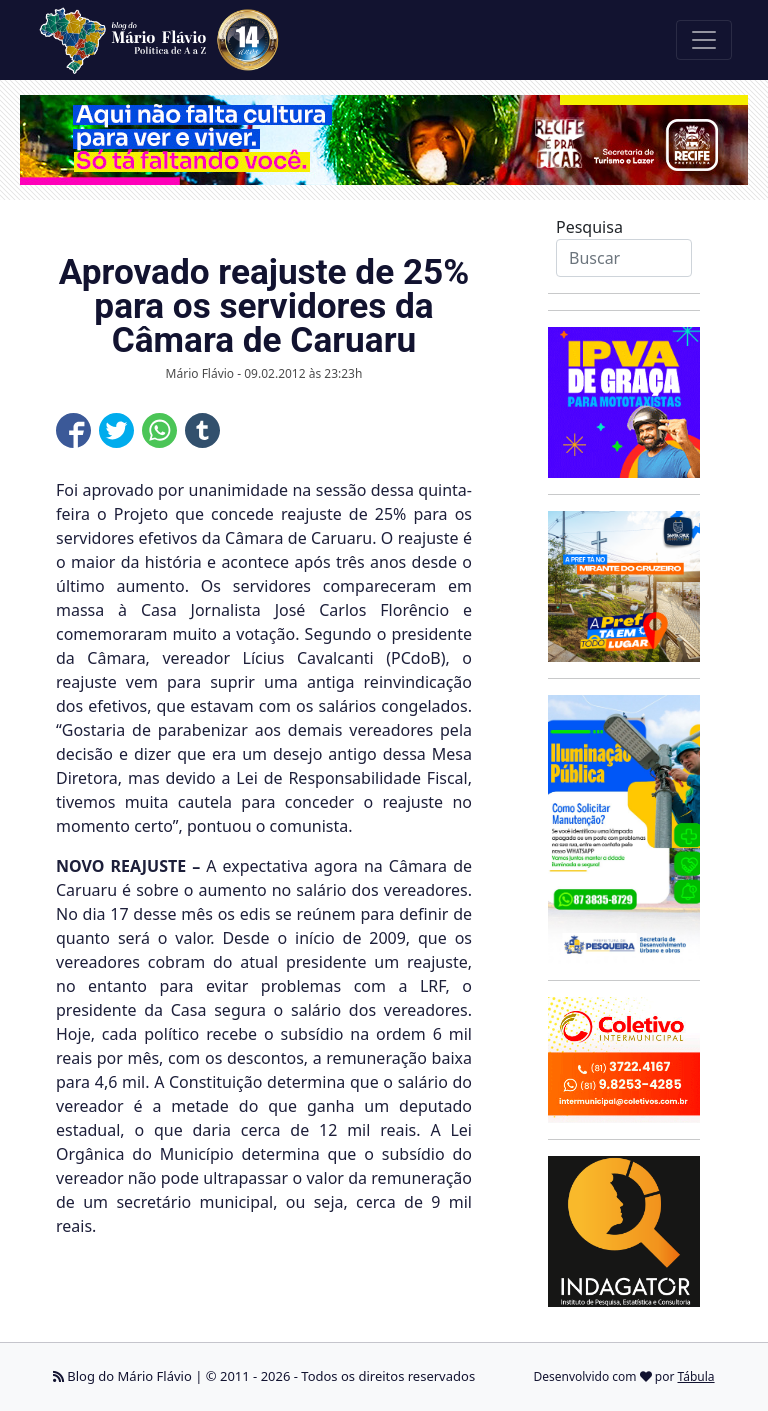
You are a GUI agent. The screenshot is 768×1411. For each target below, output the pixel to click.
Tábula (696, 1376)
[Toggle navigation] (704, 40)
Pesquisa (589, 227)
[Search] (624, 258)
